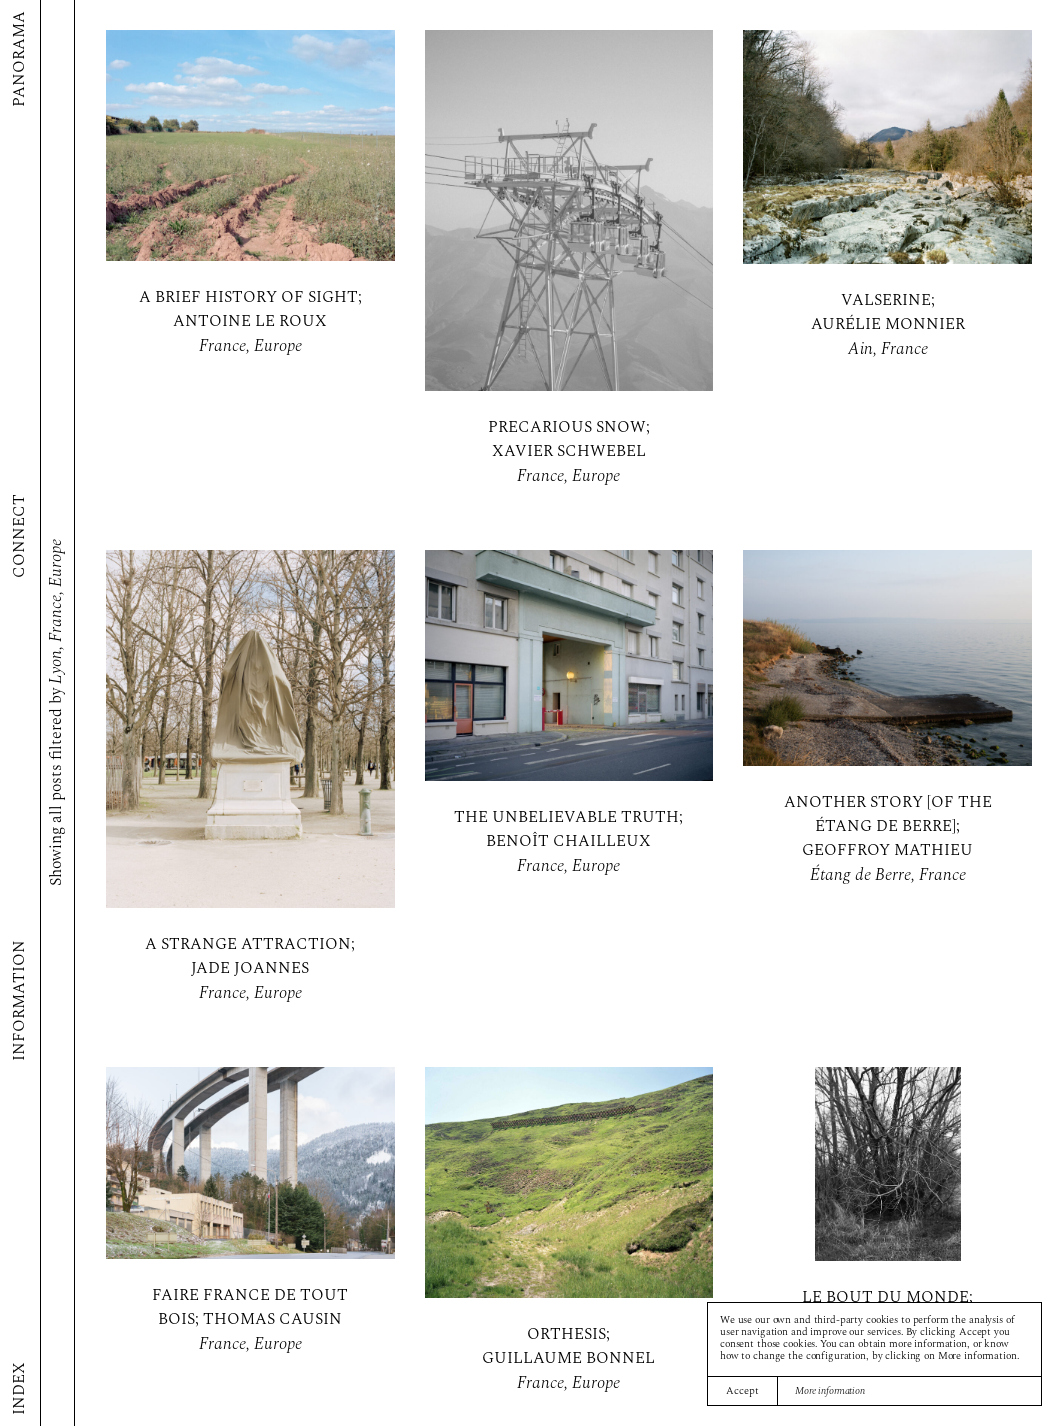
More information (830, 1391)
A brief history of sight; (250, 298)
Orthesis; (568, 1335)
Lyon (56, 668)
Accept (742, 1391)
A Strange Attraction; (250, 945)
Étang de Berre (860, 875)
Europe (278, 346)
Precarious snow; (569, 428)
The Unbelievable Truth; (568, 818)
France (222, 346)
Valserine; (888, 301)
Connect (20, 536)
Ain (860, 349)
